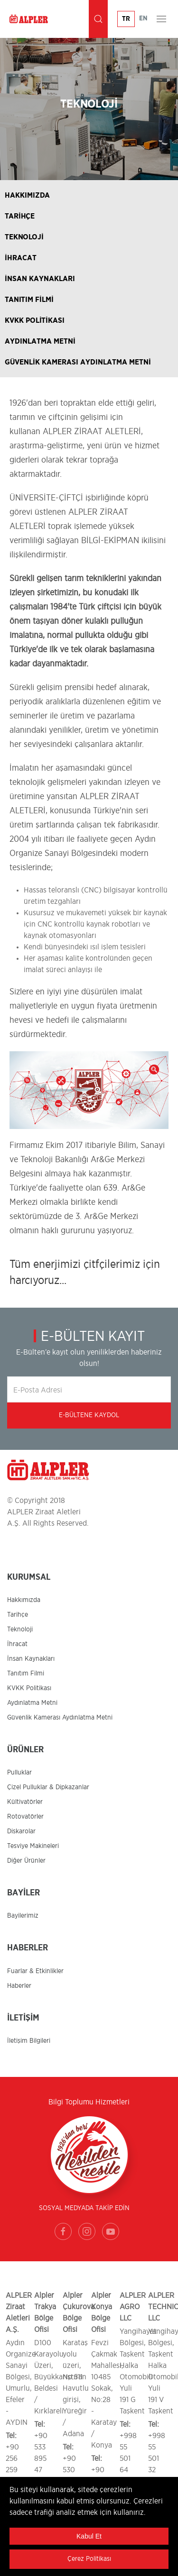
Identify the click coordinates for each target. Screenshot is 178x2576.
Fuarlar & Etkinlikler (35, 1971)
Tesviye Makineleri (33, 1846)
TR (126, 19)
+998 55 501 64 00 (128, 2458)
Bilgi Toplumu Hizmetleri (89, 2102)
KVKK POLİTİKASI (35, 320)
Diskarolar (21, 1831)
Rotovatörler (25, 1816)
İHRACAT (21, 258)
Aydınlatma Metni (32, 1703)
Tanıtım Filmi (25, 1673)
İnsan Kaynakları (31, 1659)
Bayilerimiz (22, 1915)
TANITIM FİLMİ (29, 299)
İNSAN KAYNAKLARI (40, 278)
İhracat (17, 1644)
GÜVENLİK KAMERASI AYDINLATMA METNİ (78, 362)
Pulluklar (19, 1772)
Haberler (19, 1986)
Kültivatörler (25, 1802)
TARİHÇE (20, 216)
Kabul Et (89, 2536)
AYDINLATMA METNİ (40, 341)
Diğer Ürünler (26, 1860)
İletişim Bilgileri (28, 2041)
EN (143, 18)
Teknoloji (20, 1629)
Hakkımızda (23, 1600)
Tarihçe (17, 1614)
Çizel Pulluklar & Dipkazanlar (48, 1787)
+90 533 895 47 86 (40, 2458)
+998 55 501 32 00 (156, 2458)
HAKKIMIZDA (27, 195)
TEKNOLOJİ (24, 237)
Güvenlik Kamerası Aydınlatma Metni (59, 1717)
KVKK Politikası (29, 1688)
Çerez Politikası (89, 2559)
